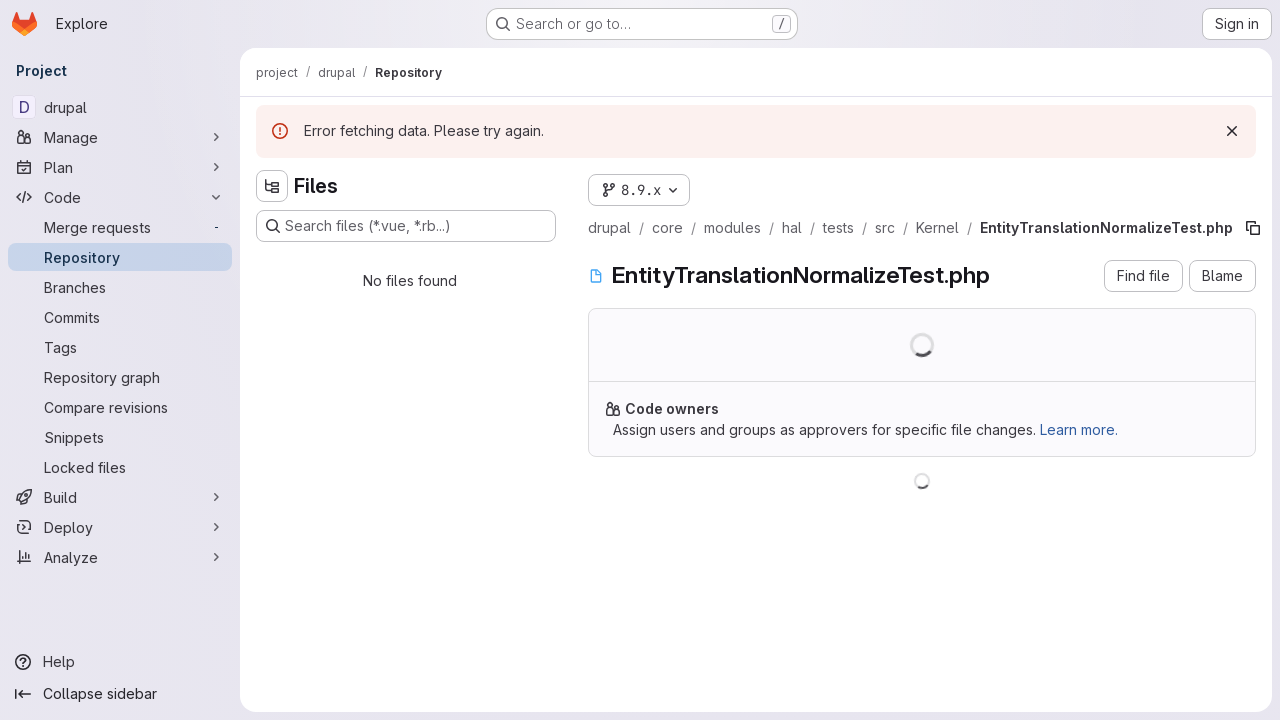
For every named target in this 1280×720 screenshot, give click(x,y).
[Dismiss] (1232, 131)
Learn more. (1079, 429)
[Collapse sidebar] (120, 694)
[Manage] (120, 137)
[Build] (120, 497)
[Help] (120, 662)
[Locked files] (120, 467)
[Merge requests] (120, 227)
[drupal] (120, 107)
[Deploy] (120, 527)
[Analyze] (120, 557)
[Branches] (120, 287)
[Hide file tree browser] (272, 186)
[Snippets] (120, 437)
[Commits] (120, 317)
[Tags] (120, 347)
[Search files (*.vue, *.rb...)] (406, 226)
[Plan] (120, 167)
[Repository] (120, 257)
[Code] (120, 197)
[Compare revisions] (120, 407)
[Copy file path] (1253, 228)
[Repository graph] (120, 377)
